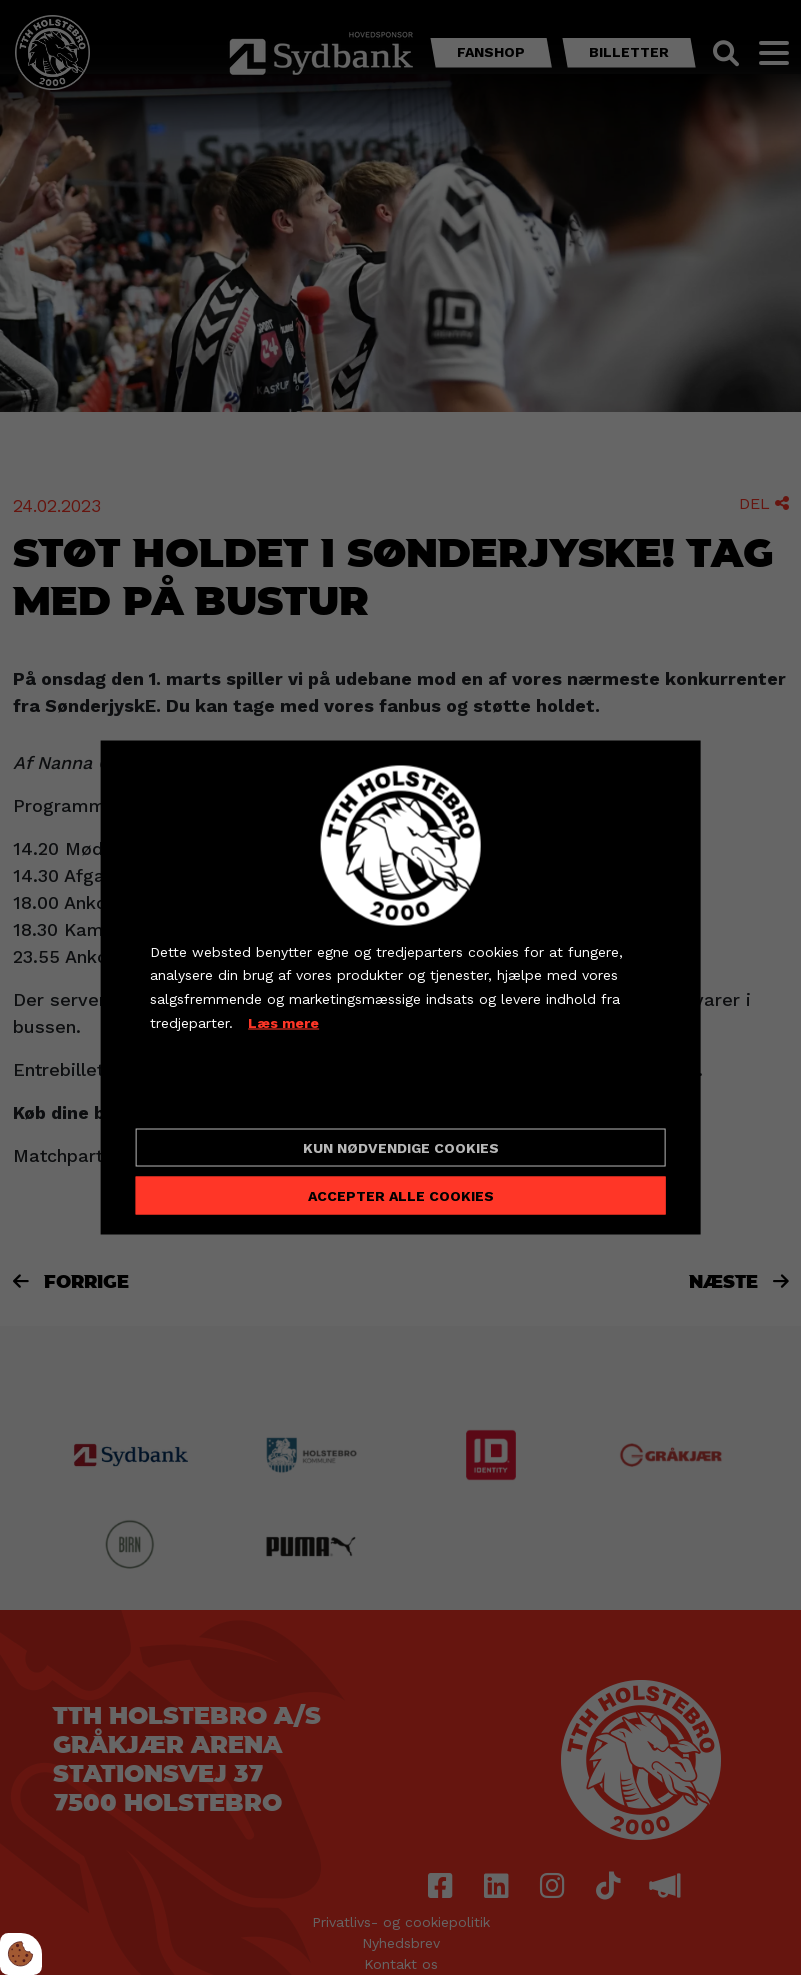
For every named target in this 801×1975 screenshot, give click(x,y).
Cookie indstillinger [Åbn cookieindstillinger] (221, 1096)
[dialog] (400, 987)
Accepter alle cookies (401, 1196)
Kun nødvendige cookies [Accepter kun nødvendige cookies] (401, 1148)
